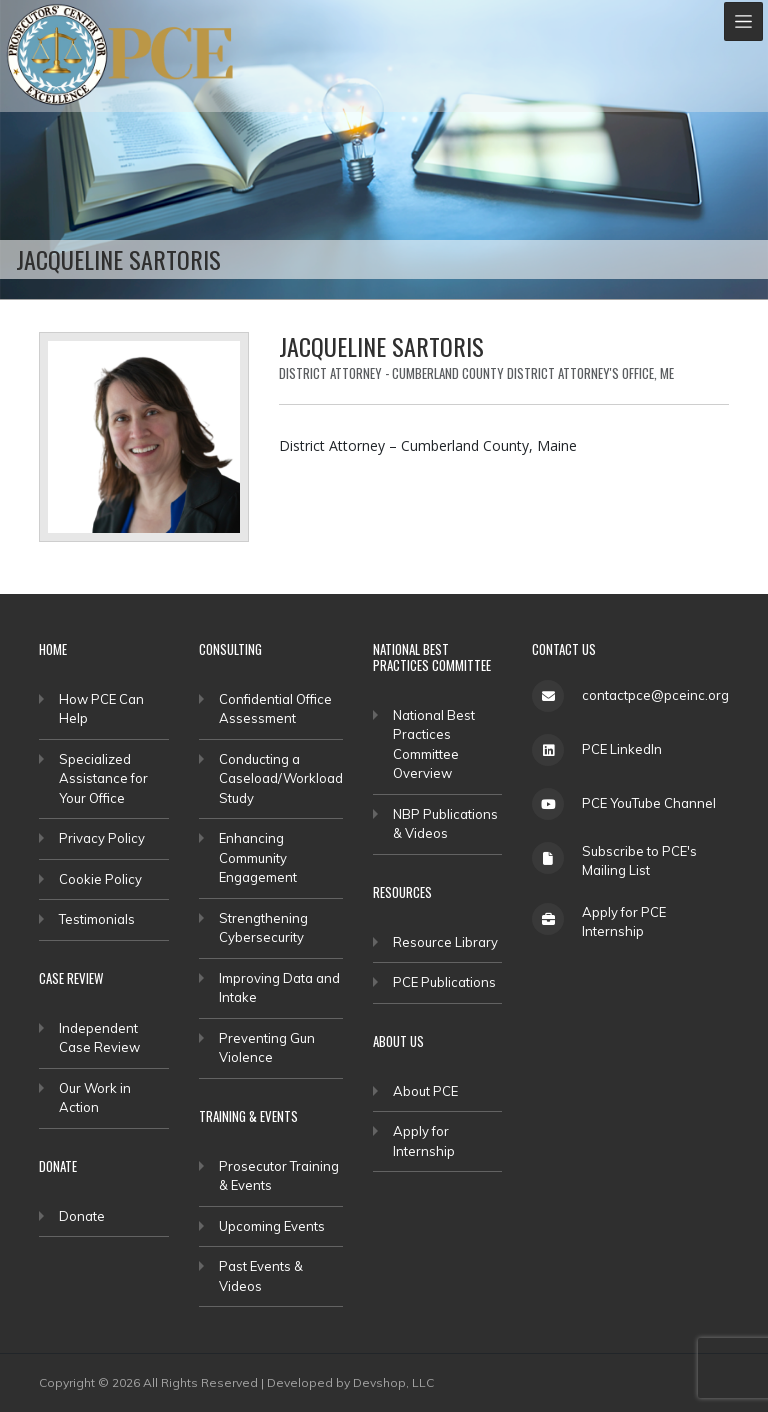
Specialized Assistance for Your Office (103, 778)
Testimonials (97, 919)
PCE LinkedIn (622, 749)
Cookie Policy (100, 879)
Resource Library (445, 942)
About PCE (425, 1091)
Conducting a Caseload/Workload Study (281, 778)
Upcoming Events (272, 1226)
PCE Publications (444, 982)
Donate (82, 1216)
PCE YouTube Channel (649, 803)
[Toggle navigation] (743, 21)
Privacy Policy (102, 838)
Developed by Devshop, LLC (350, 1382)
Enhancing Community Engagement (258, 857)
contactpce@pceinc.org (655, 695)
